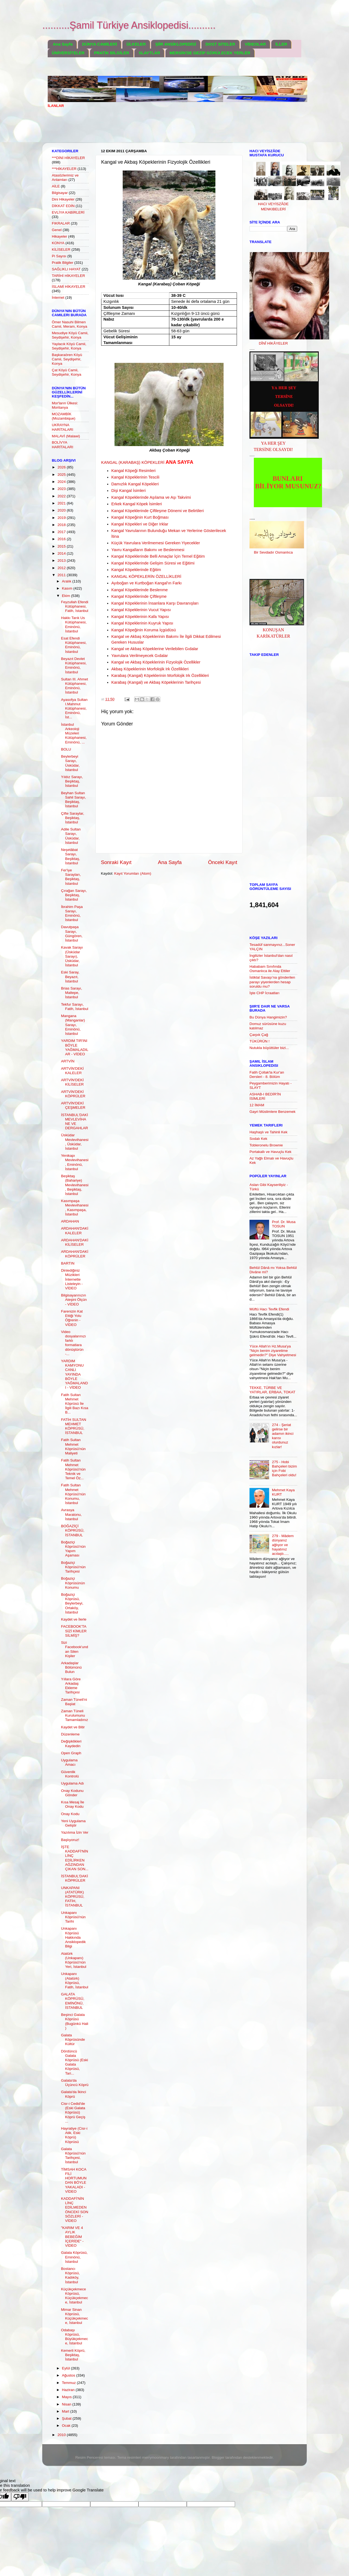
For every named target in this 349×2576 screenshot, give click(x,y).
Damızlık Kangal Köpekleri (135, 484)
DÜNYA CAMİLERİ (99, 44)
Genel (57, 230)
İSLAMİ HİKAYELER (68, 287)
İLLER (281, 44)
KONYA (58, 243)
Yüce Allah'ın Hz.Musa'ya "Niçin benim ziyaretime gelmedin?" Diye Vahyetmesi (272, 1350)
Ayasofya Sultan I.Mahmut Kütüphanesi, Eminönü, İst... (74, 708)
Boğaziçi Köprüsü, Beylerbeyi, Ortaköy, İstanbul (72, 1603)
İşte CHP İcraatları (264, 993)
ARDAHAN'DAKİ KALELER (74, 1230)
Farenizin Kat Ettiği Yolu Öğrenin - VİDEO (72, 1318)
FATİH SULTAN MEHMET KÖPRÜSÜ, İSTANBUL (73, 1426)
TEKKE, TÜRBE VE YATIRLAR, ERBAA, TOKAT (272, 1390)
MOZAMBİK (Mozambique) (63, 416)
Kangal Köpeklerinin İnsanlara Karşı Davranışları (154, 603)
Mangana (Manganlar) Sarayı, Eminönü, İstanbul (73, 1025)
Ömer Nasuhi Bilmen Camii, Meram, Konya (69, 324)
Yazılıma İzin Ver (74, 1832)
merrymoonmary (155, 2457)
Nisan (67, 2404)
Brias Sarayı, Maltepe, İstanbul (71, 992)
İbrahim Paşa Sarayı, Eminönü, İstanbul (72, 913)
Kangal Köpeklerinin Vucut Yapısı (141, 610)
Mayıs (67, 2397)
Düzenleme (70, 1734)
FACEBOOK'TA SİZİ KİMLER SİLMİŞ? (74, 1630)
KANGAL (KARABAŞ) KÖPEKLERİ (147, 462)
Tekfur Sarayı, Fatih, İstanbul (74, 1006)
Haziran (69, 2390)
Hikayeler (59, 236)
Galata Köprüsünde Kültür (73, 2039)
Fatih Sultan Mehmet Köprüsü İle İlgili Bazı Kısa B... (74, 1404)
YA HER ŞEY (273, 443)
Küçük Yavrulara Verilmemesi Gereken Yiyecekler (155, 543)
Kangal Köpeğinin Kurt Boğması (140, 517)
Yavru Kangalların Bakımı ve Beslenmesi (147, 550)
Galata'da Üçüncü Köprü (75, 2082)
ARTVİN (67, 1061)
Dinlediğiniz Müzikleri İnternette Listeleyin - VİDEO (72, 1279)
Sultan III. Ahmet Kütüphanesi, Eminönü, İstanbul (74, 686)
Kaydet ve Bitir (73, 1727)
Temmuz (69, 2383)
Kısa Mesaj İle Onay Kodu (72, 1804)
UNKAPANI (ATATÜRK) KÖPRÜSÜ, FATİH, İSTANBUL (73, 1897)
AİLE (56, 186)
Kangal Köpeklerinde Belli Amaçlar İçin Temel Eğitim (158, 556)
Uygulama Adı (72, 1783)
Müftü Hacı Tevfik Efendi (269, 1309)
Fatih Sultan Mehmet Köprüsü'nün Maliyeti (73, 1446)
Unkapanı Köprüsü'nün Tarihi (73, 1917)
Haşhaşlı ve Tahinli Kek (268, 1132)
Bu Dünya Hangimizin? (268, 1017)
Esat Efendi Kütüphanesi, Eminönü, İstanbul (74, 645)
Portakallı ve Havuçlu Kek (270, 1152)
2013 (62, 560)
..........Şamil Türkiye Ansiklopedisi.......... (129, 25)
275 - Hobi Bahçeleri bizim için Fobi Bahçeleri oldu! (284, 1468)
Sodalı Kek (258, 1139)
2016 (62, 539)
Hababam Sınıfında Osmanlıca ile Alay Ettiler (269, 968)
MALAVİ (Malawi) (66, 436)
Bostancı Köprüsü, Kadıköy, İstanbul (70, 2275)
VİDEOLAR (255, 44)
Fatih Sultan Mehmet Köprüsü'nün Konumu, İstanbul (73, 1494)
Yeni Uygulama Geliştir (73, 1823)
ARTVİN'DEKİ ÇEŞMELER (73, 1105)
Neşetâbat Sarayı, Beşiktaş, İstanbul (70, 856)
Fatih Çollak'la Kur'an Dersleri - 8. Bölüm (266, 1074)
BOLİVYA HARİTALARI (62, 444)
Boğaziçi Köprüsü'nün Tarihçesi (73, 1567)
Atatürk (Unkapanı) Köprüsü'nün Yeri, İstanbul (73, 1960)
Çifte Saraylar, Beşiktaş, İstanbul (72, 817)
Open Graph (71, 1753)
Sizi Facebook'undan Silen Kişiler (74, 1649)
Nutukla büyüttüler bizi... (269, 1048)
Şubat (67, 2418)
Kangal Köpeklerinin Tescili (135, 477)
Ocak (66, 2425)
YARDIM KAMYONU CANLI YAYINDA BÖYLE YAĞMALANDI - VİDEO (74, 1374)
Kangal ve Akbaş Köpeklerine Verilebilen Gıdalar (154, 649)
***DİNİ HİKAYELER (68, 158)
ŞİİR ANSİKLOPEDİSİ (175, 44)
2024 (62, 482)
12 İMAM (256, 1105)
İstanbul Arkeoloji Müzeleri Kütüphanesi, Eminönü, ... (74, 733)
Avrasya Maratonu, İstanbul (71, 1514)
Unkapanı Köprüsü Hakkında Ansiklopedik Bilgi (73, 1937)
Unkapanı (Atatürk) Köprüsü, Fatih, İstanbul (74, 1980)
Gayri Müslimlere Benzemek (272, 1112)
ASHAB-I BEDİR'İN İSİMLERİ (265, 1096)
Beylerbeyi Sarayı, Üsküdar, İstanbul (70, 763)
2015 (62, 546)
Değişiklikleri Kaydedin (71, 1743)
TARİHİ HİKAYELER (68, 276)
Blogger (218, 2457)
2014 (62, 553)
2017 (62, 532)
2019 (62, 518)
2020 (62, 510)
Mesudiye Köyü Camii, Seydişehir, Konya (70, 335)
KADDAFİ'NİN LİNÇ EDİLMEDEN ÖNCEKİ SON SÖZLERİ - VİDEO (74, 2210)
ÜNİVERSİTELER (68, 52)
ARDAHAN (70, 1221)
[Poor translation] (20, 2496)
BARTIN (67, 1263)
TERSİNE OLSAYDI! (273, 449)
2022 (62, 496)
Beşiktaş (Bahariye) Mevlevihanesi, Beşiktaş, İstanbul (75, 1185)
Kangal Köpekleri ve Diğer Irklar (139, 524)
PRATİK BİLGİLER (111, 52)
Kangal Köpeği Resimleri (133, 470)
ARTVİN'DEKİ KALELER (72, 1070)
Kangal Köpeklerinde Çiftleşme (139, 596)
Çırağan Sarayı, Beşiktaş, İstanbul (74, 895)
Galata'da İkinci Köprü (73, 2094)
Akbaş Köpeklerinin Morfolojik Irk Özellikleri (150, 669)
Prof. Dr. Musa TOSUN (283, 1224)
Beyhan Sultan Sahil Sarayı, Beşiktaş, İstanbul (73, 799)
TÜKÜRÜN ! (259, 1041)
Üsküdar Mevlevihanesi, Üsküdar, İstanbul (75, 1141)
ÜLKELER (136, 44)
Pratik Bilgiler (62, 263)
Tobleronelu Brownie (266, 1145)
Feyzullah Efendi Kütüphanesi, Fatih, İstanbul (74, 606)
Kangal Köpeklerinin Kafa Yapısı (140, 616)
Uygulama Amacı (69, 1762)
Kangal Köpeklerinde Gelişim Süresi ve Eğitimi (152, 563)
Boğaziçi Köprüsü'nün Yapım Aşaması (73, 1549)
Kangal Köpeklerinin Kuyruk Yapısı (142, 623)
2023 (62, 489)
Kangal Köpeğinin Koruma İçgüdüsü (143, 630)
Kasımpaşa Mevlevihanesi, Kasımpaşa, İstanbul (75, 1207)
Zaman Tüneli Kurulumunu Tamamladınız (74, 1715)
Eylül (66, 2368)
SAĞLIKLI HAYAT (66, 269)
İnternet (58, 297)
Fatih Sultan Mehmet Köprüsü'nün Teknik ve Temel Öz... (73, 1469)
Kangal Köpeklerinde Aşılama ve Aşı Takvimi (151, 497)
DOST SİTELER (220, 44)
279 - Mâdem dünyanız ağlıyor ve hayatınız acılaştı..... (283, 1545)
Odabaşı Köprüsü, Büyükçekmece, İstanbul (74, 2336)
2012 (62, 568)
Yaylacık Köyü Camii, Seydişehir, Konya (69, 346)
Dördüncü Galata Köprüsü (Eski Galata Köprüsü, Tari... (74, 2062)
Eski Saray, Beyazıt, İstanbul (70, 976)
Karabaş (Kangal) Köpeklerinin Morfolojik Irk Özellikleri (160, 675)
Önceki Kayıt (222, 862)
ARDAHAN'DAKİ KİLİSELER (74, 1242)
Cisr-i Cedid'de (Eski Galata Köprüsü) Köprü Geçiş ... (73, 2112)
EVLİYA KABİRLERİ (68, 212)
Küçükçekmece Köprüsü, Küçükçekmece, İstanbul (74, 2296)
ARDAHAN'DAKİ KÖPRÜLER (74, 1254)
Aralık (67, 581)
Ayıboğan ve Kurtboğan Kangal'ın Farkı (146, 583)
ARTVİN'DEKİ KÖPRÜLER (73, 1094)
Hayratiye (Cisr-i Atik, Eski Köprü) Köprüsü (74, 2135)
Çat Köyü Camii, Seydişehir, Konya (66, 372)
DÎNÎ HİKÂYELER (273, 343)
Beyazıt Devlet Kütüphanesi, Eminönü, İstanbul (74, 665)
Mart (66, 2411)
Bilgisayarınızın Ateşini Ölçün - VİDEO (74, 1299)
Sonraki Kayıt (116, 862)
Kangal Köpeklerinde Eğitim (136, 569)
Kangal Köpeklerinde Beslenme (139, 590)
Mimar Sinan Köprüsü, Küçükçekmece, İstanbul (74, 2316)
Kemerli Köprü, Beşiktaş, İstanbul (73, 2354)
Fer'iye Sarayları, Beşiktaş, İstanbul (71, 877)
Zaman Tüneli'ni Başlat (74, 1702)
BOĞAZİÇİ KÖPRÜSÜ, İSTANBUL (73, 1530)
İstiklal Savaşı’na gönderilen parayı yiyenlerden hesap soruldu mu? (272, 981)
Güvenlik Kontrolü (70, 1774)
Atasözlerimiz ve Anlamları (65, 177)
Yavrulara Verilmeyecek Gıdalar (139, 655)
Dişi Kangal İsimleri (128, 490)
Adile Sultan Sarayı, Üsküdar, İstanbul (71, 836)
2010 (62, 2435)
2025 (62, 475)
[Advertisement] (147, 129)
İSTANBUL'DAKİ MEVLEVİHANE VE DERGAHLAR (74, 1121)
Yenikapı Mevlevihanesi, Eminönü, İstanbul (75, 1162)
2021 (62, 503)
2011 (62, 575)
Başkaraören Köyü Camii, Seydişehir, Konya (67, 359)
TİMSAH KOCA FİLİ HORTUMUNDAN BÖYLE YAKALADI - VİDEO (74, 2180)
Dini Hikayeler (63, 199)
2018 (62, 525)
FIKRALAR (61, 223)
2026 (62, 467)
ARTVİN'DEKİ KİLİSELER (72, 1082)
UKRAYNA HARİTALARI (62, 427)
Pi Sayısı (59, 256)
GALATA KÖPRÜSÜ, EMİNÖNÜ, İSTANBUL (73, 2001)
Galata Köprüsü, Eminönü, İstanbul (74, 2257)
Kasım (67, 588)
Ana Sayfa (63, 44)
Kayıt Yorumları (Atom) (132, 873)
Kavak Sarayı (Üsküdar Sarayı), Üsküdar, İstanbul (72, 956)
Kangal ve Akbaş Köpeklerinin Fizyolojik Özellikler (155, 662)
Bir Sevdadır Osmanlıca (273, 552)
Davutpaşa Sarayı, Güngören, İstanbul (72, 933)
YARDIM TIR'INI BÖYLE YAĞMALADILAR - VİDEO (74, 1047)
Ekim (66, 596)
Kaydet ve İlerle (73, 1619)
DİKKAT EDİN (63, 206)
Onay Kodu (70, 1814)
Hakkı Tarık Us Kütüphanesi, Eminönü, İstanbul (74, 624)
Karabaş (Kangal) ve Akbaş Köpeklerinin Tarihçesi (156, 682)
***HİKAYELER (64, 169)
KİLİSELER (61, 249)
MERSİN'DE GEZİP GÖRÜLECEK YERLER (210, 52)
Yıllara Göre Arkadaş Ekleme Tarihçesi (71, 1686)
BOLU (66, 749)
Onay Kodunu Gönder (72, 1793)
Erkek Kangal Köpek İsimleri (136, 504)
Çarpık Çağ (258, 1035)
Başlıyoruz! (70, 1840)
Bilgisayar (60, 193)
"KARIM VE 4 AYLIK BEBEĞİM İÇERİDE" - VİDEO (72, 2237)
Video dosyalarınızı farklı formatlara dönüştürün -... (73, 1343)
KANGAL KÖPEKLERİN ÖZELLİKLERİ (146, 576)
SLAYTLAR (149, 52)
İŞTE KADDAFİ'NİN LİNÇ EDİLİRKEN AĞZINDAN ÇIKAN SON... (75, 1858)
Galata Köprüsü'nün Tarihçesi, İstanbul (73, 2155)
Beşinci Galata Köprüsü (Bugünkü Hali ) (74, 2021)
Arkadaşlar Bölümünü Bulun (71, 1667)
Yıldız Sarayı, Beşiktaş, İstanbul (72, 781)
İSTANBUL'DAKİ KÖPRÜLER (74, 1878)
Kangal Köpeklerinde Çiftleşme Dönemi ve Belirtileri (157, 511)
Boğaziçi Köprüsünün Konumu (73, 1582)
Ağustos (69, 2375)
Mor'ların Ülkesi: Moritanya (65, 405)
